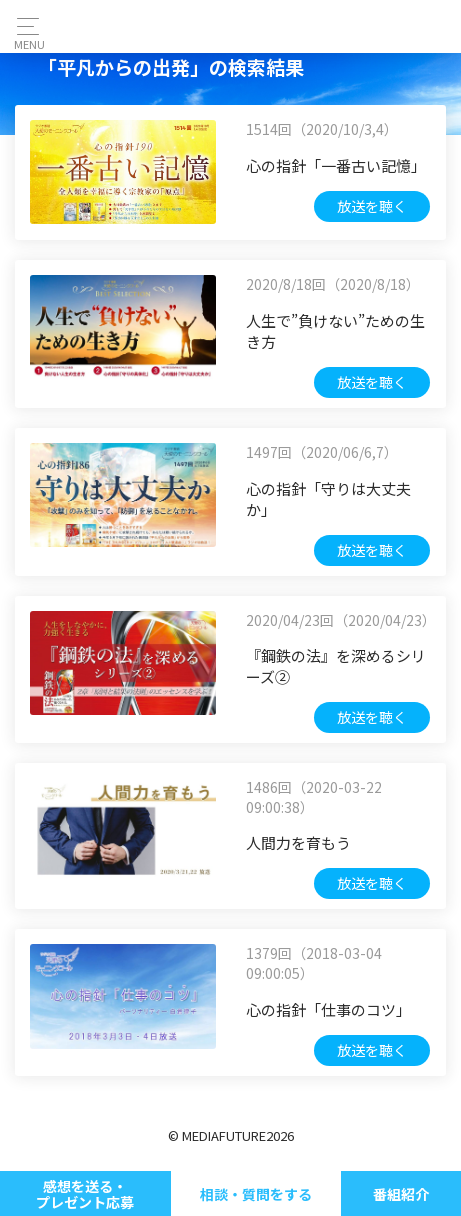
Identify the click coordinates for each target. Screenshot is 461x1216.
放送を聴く (372, 206)
